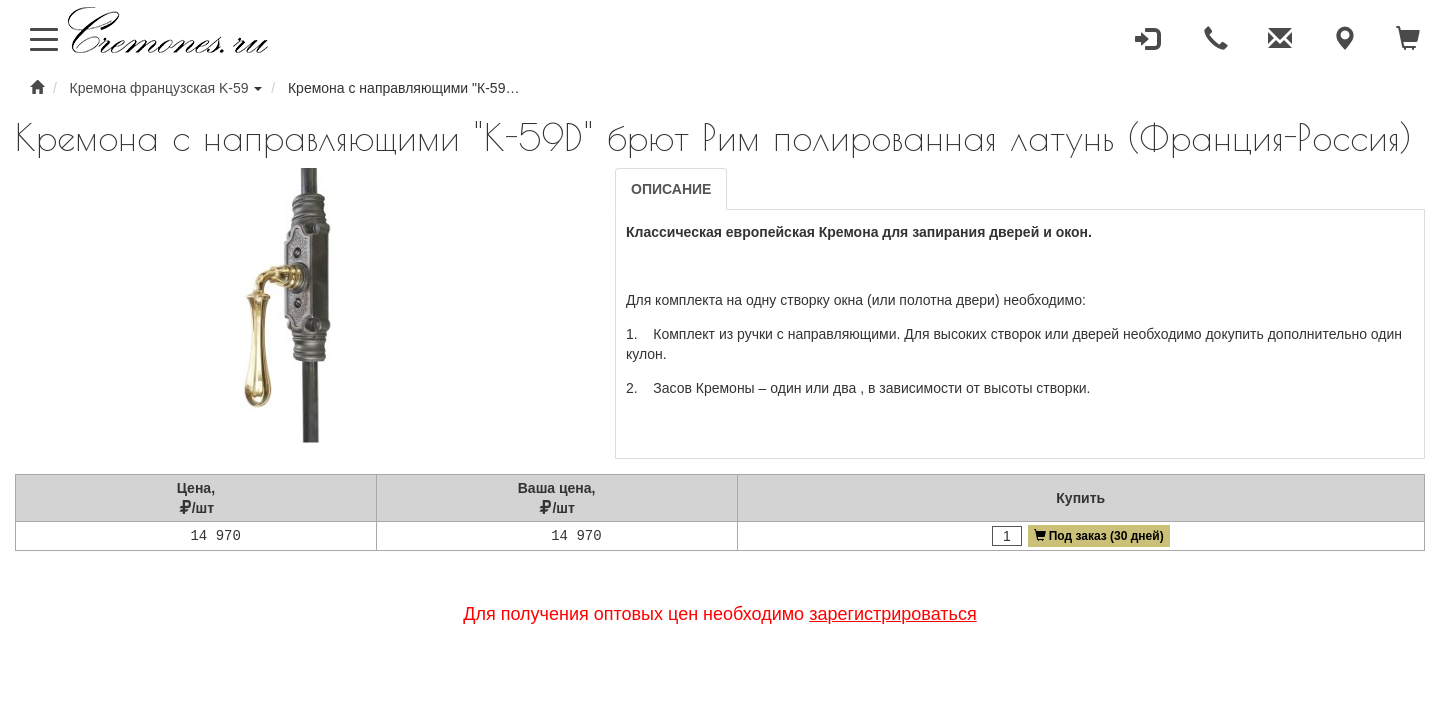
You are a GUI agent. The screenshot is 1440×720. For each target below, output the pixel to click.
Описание (671, 189)
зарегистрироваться (893, 614)
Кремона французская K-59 (159, 88)
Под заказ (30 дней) (1099, 536)
